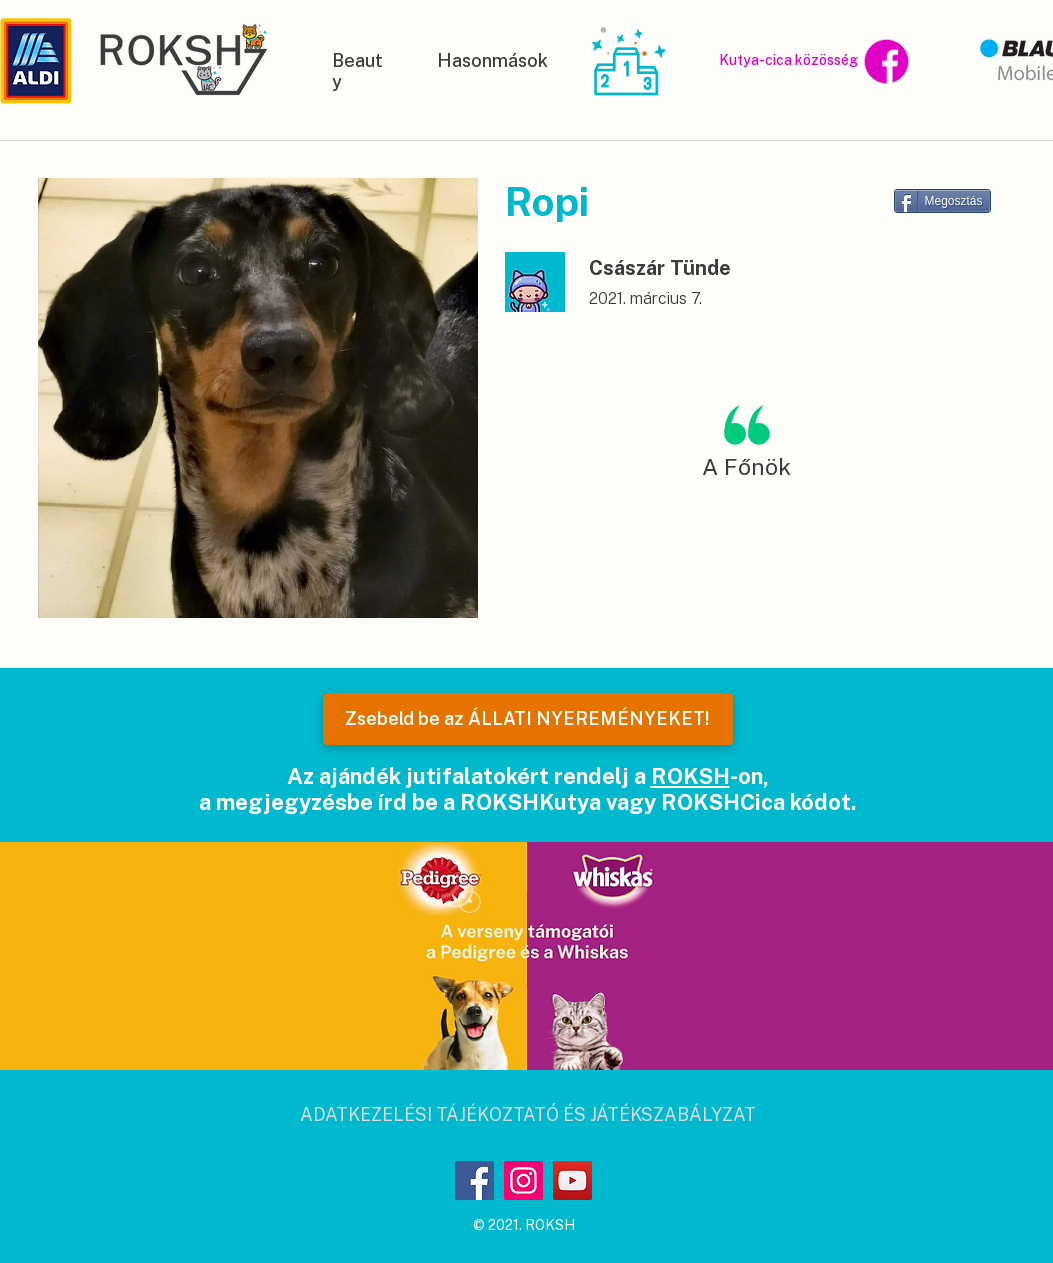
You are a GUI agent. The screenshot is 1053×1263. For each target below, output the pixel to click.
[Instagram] (523, 1180)
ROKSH (690, 776)
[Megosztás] (942, 201)
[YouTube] (572, 1180)
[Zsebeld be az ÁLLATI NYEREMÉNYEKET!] (528, 719)
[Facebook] (474, 1180)
